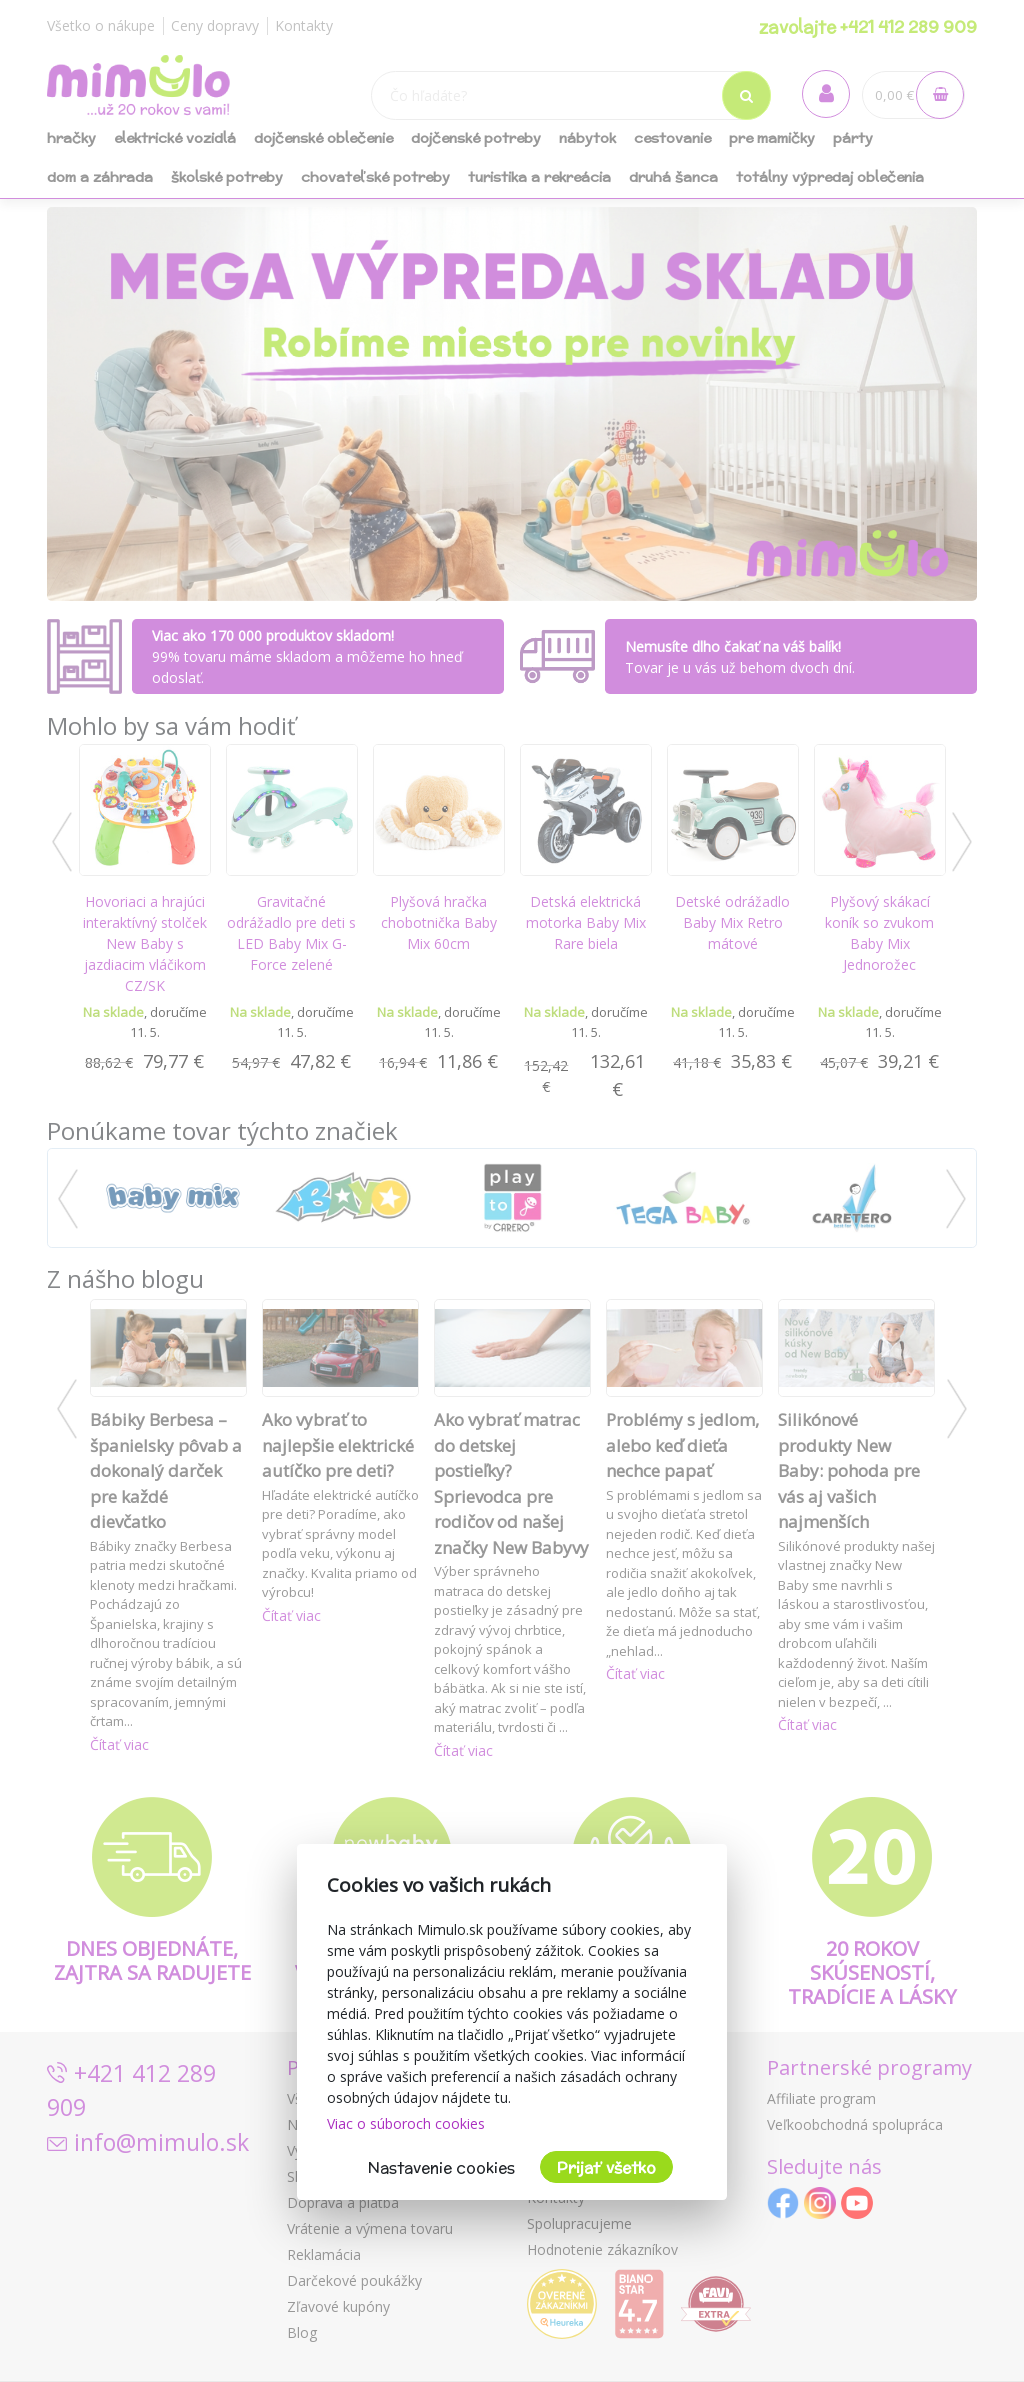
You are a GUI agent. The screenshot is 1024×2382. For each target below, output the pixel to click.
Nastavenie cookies (441, 2167)
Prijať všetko (606, 2167)
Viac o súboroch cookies (406, 2123)
